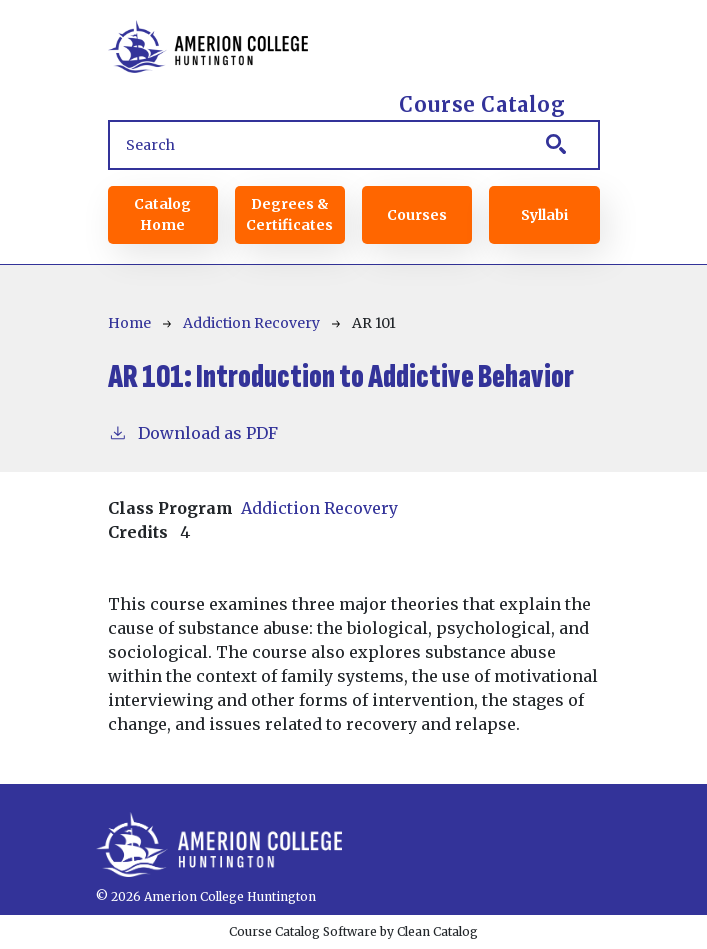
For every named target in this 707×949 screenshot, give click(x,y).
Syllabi (544, 215)
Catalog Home (162, 214)
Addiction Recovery (251, 323)
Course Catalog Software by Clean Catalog (353, 931)
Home (129, 323)
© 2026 (118, 896)
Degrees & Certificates (289, 214)
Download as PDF (193, 432)
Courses (417, 215)
